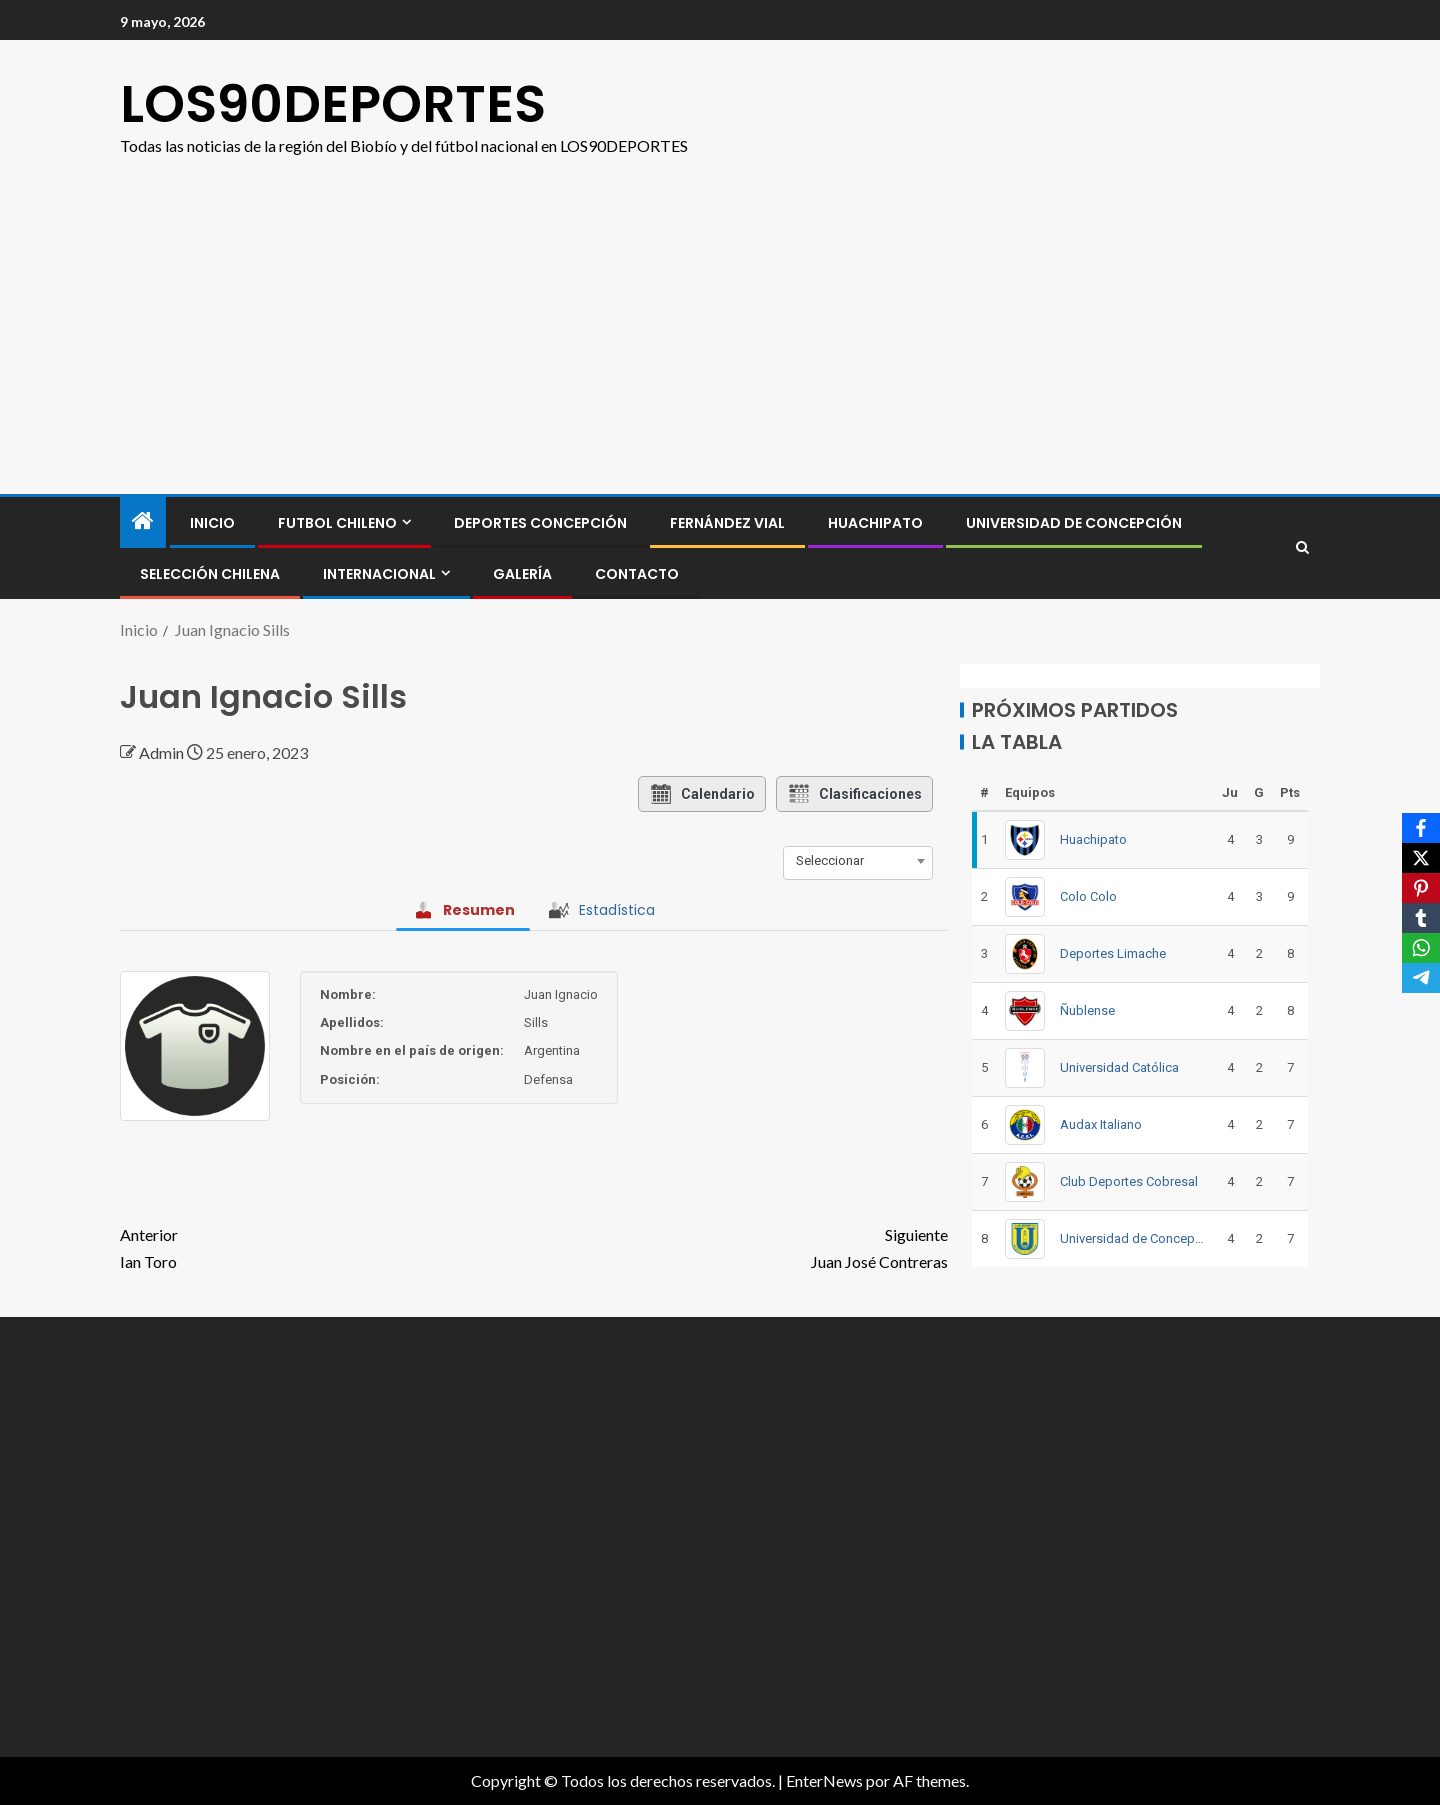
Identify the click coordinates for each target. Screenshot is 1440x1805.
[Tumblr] (1421, 918)
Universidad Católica (1119, 1067)
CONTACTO (637, 574)
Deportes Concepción (540, 523)
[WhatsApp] (1421, 948)
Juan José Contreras (741, 1246)
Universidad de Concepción (1074, 523)
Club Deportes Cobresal (1129, 1181)
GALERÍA (522, 574)
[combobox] (858, 861)
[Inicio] (143, 521)
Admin (163, 752)
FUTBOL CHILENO (337, 523)
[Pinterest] (1421, 888)
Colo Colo (1088, 896)
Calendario (702, 794)
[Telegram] (1421, 978)
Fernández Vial (727, 523)
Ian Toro (327, 1246)
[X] (1421, 858)
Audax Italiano (1101, 1124)
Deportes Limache (1113, 953)
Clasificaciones (854, 794)
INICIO (212, 523)
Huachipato (875, 523)
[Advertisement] (720, 309)
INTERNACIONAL (379, 574)
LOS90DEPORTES (333, 103)
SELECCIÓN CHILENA (210, 574)
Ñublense (1087, 1010)
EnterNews (824, 1780)
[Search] (1302, 548)
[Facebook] (1421, 828)
